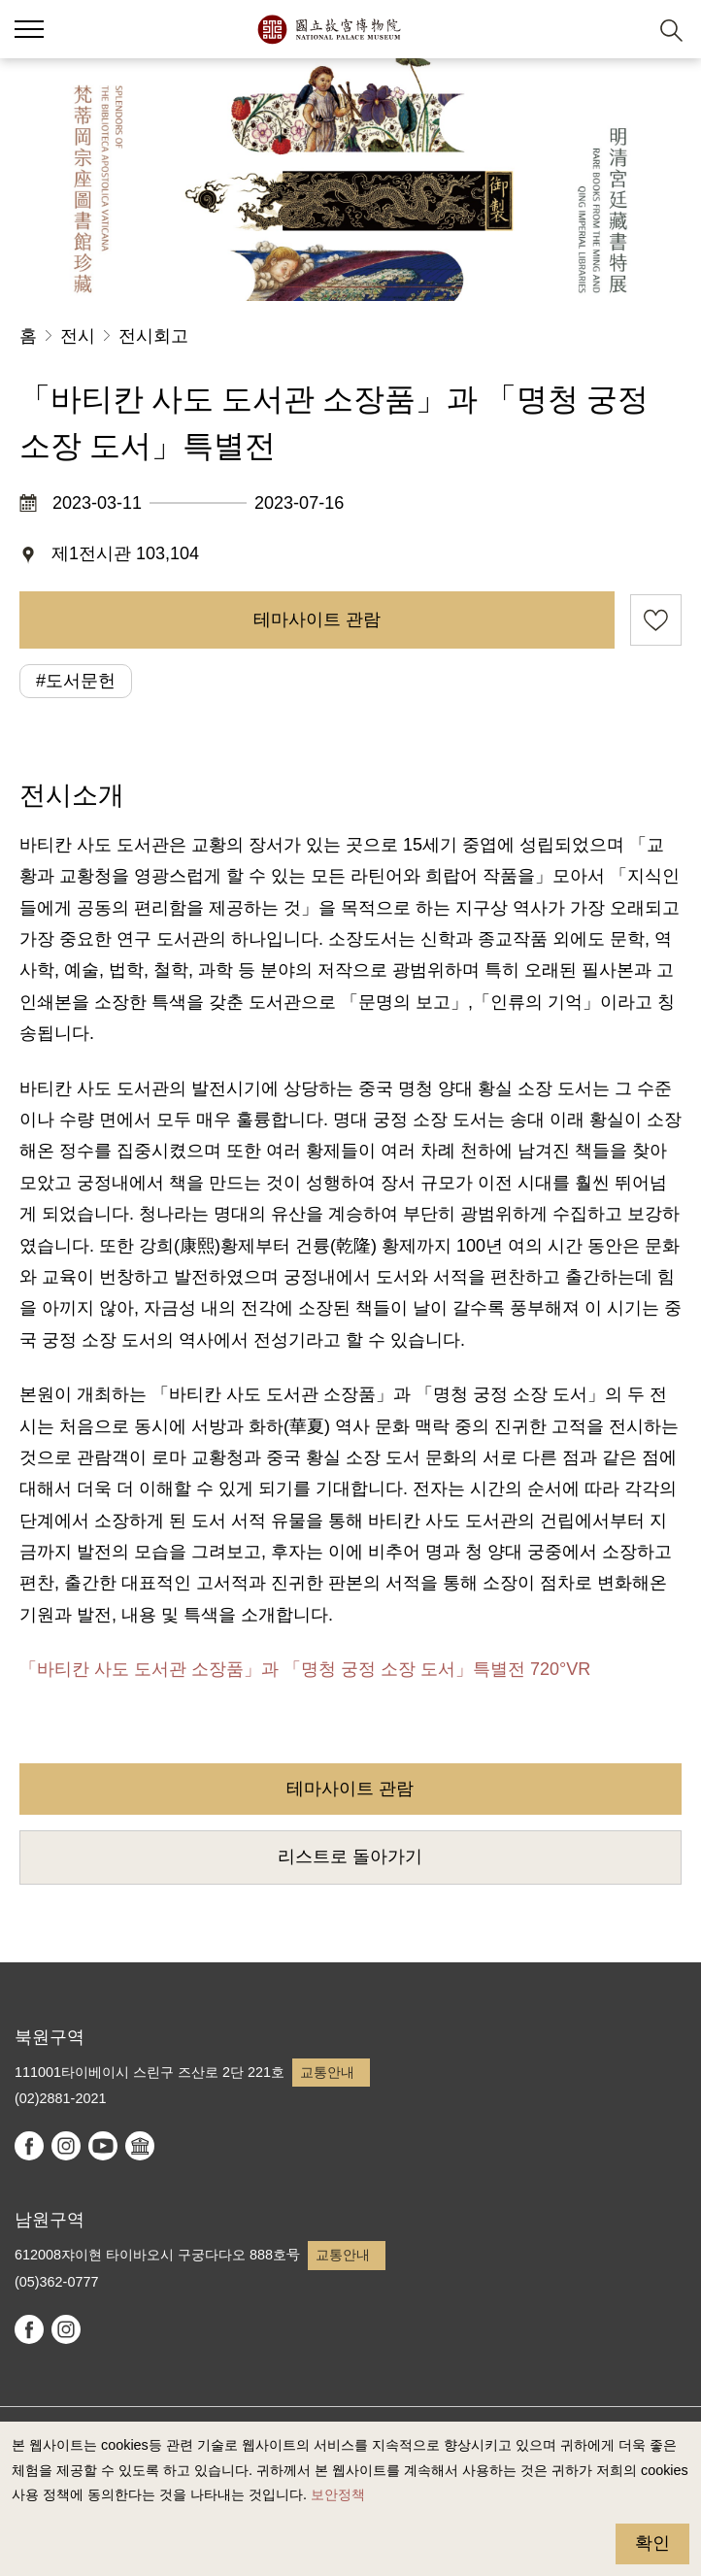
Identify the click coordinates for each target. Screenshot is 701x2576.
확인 (652, 2543)
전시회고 (153, 336)
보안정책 (338, 2494)
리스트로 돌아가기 (350, 1856)
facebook (29, 2145)
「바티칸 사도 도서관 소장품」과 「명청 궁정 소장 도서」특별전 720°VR (304, 1669)
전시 (77, 336)
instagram (66, 2145)
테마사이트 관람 (317, 619)
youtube (102, 2145)
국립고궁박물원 (328, 29)
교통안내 (327, 2072)
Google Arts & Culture (139, 2145)
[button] (624, 29)
